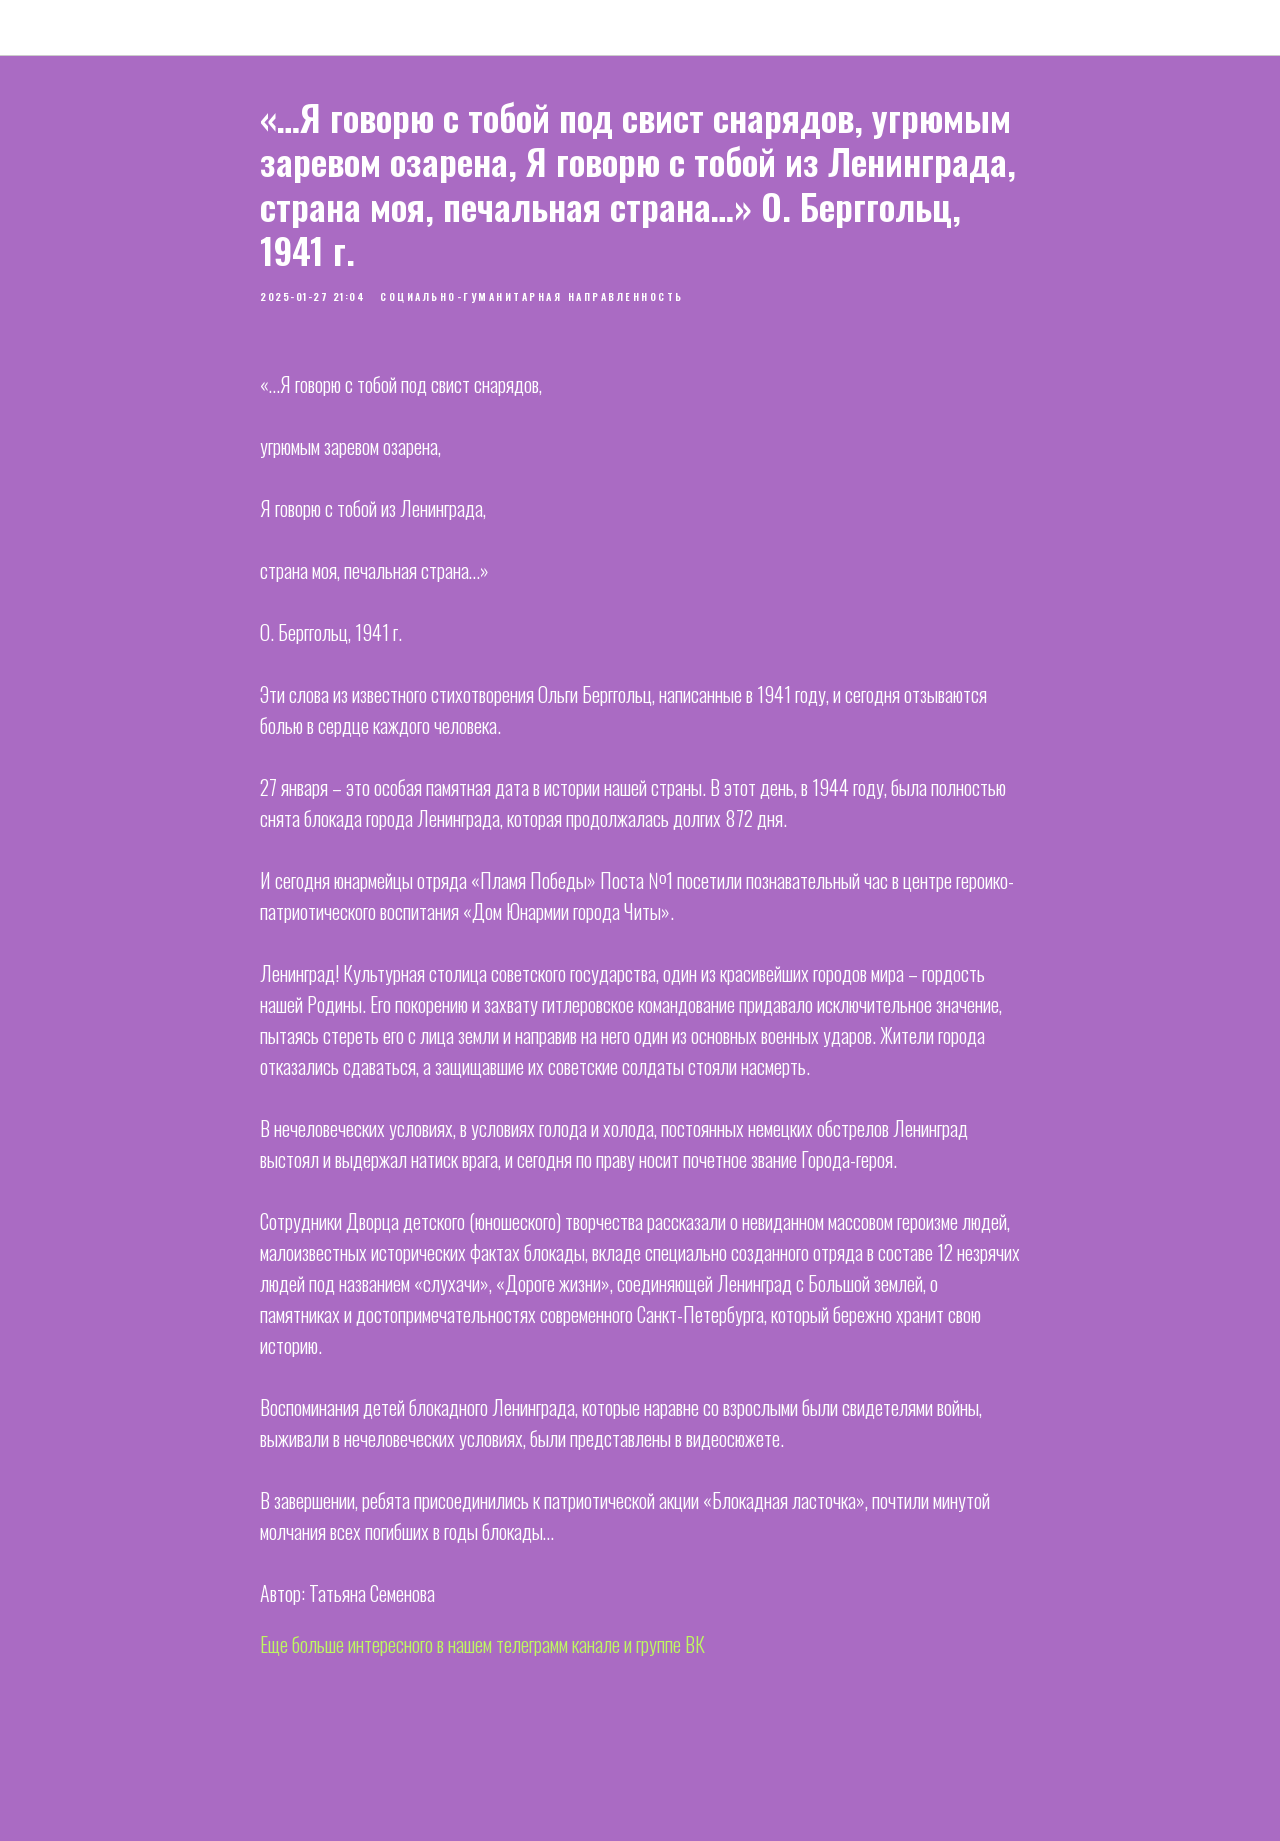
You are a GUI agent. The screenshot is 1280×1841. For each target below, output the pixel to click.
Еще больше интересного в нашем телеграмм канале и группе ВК (482, 1644)
